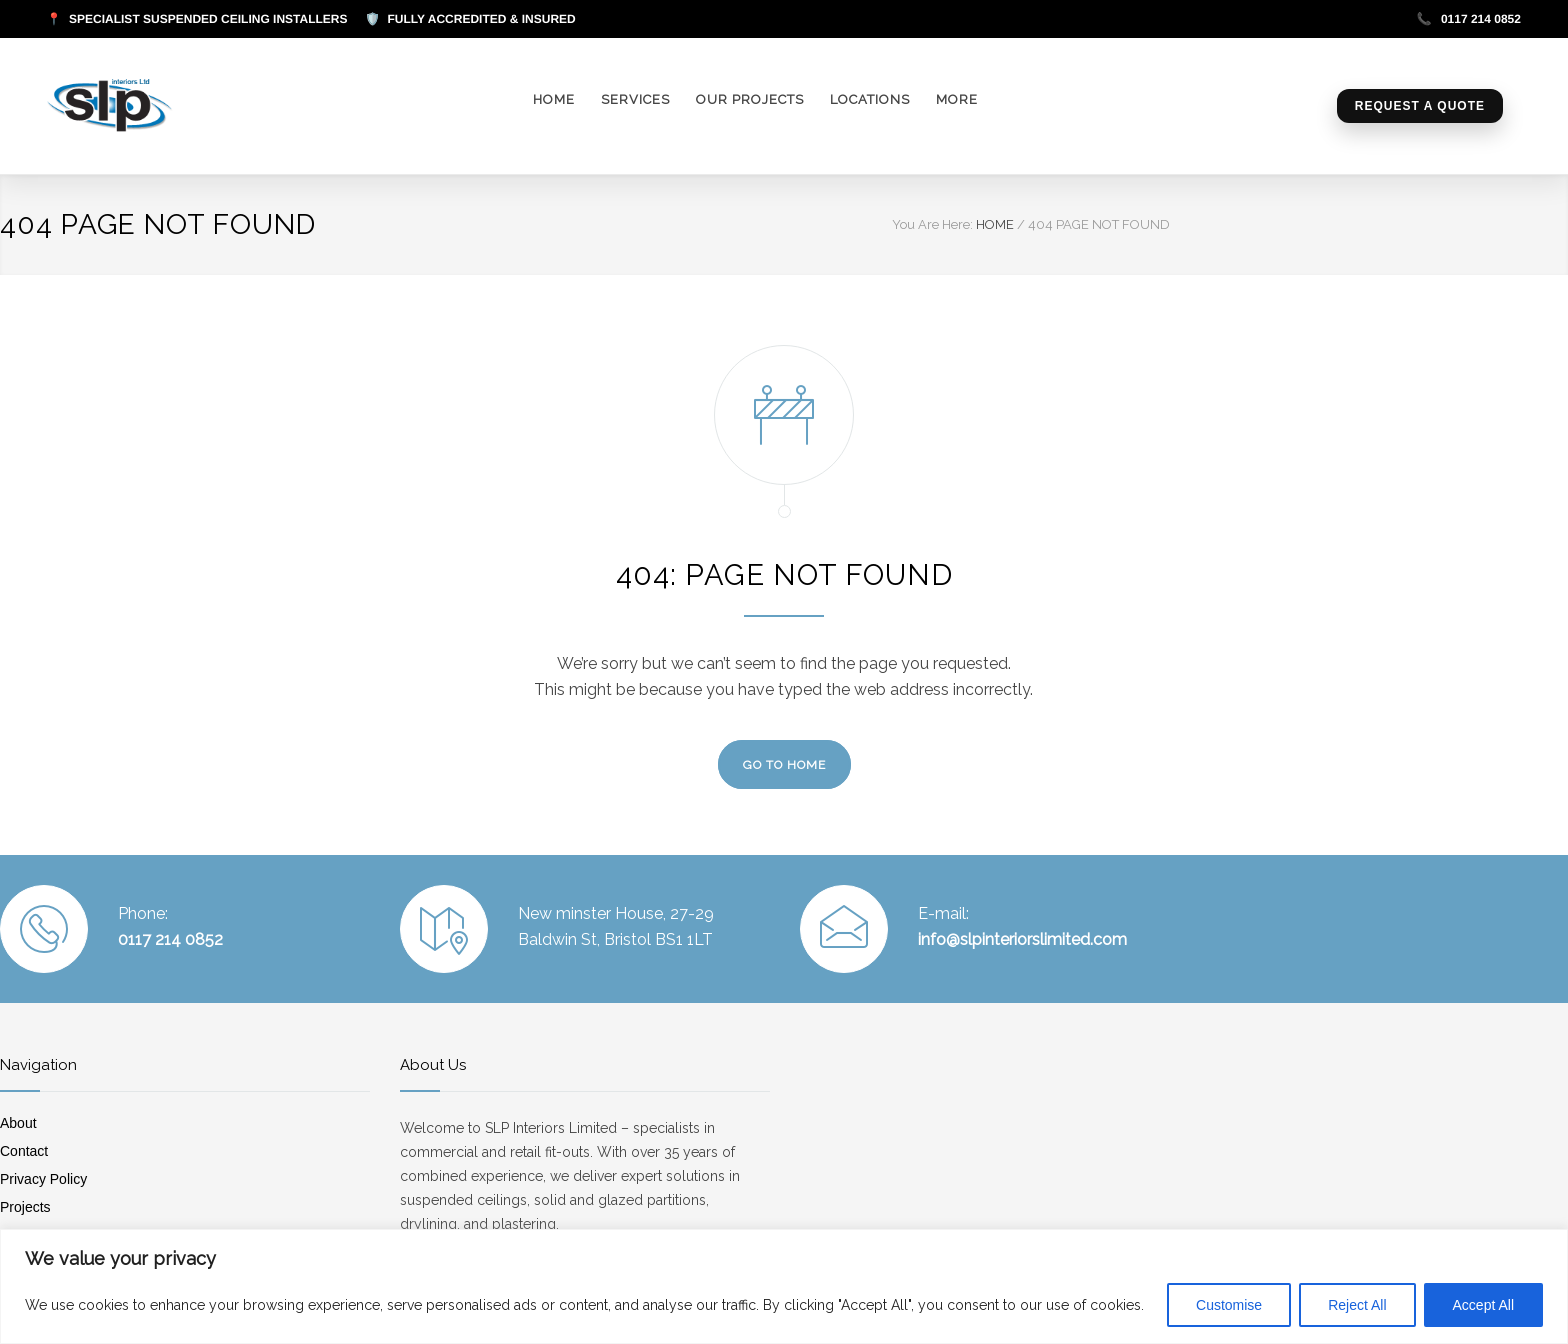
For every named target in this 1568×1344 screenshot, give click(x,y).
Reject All (1357, 1305)
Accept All (1483, 1305)
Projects (25, 1207)
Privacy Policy (43, 1179)
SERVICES (635, 99)
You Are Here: (932, 224)
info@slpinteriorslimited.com (1022, 939)
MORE (957, 99)
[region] (784, 1286)
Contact (24, 1151)
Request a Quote (1420, 106)
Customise (1229, 1305)
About (18, 1123)
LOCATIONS (870, 99)
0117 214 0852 (1469, 19)
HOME (554, 99)
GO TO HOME (784, 765)
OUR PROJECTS (750, 99)
